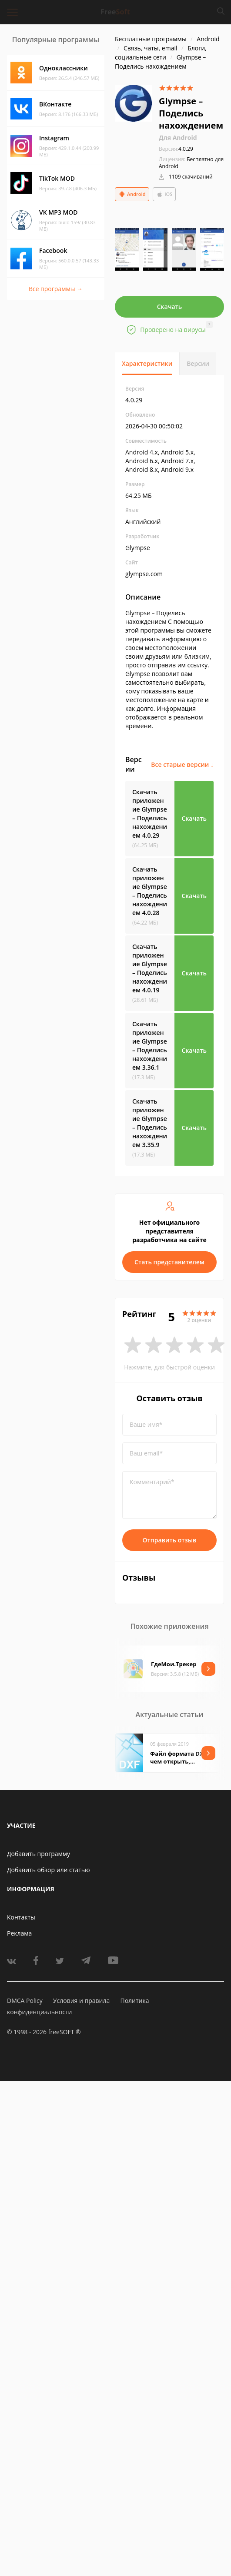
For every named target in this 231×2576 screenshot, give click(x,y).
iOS (164, 194)
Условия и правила (81, 2000)
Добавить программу (38, 1854)
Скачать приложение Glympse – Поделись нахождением (149, 813)
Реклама (19, 1933)
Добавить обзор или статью (48, 1870)
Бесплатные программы (151, 39)
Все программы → (56, 289)
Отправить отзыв (170, 1540)
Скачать (169, 306)
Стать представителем (169, 1262)
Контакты (21, 1917)
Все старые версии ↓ (182, 764)
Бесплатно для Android (191, 163)
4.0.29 (176, 149)
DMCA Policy (25, 2000)
